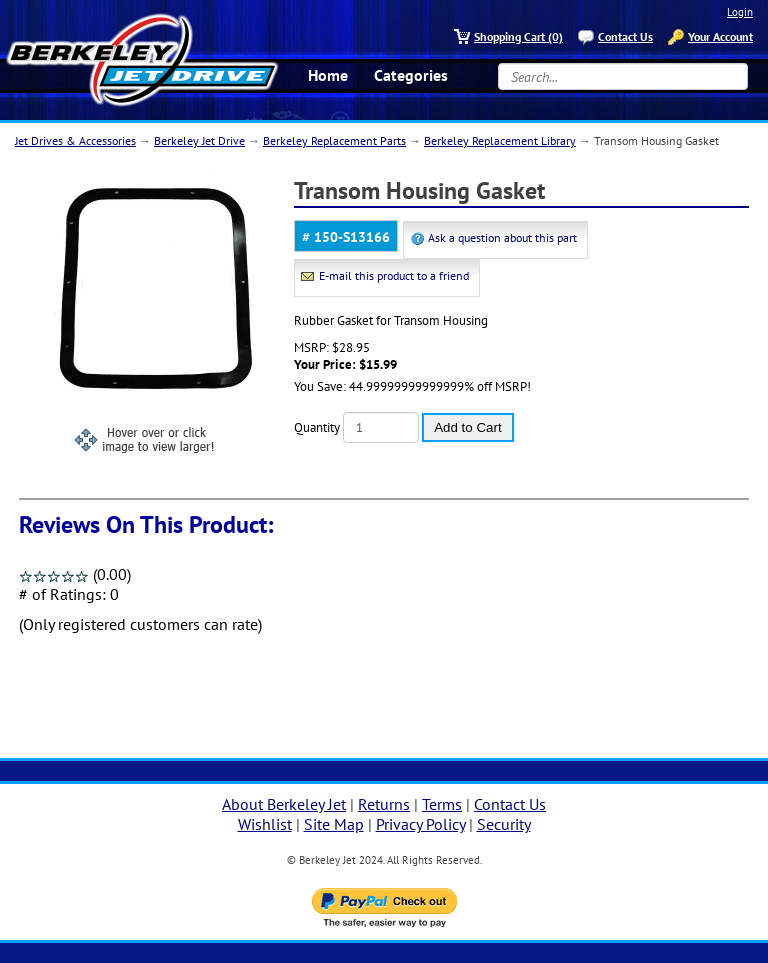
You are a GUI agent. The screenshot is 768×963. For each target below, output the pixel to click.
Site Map (334, 824)
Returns (384, 804)
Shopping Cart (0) (518, 36)
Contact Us (625, 36)
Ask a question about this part (502, 237)
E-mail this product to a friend (394, 275)
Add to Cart (467, 427)
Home (328, 75)
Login (740, 12)
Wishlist (265, 824)
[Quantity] (381, 427)
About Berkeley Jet (284, 804)
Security (504, 824)
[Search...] (623, 76)
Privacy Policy (420, 824)
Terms (442, 804)
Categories (411, 75)
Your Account (720, 36)
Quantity (317, 427)
